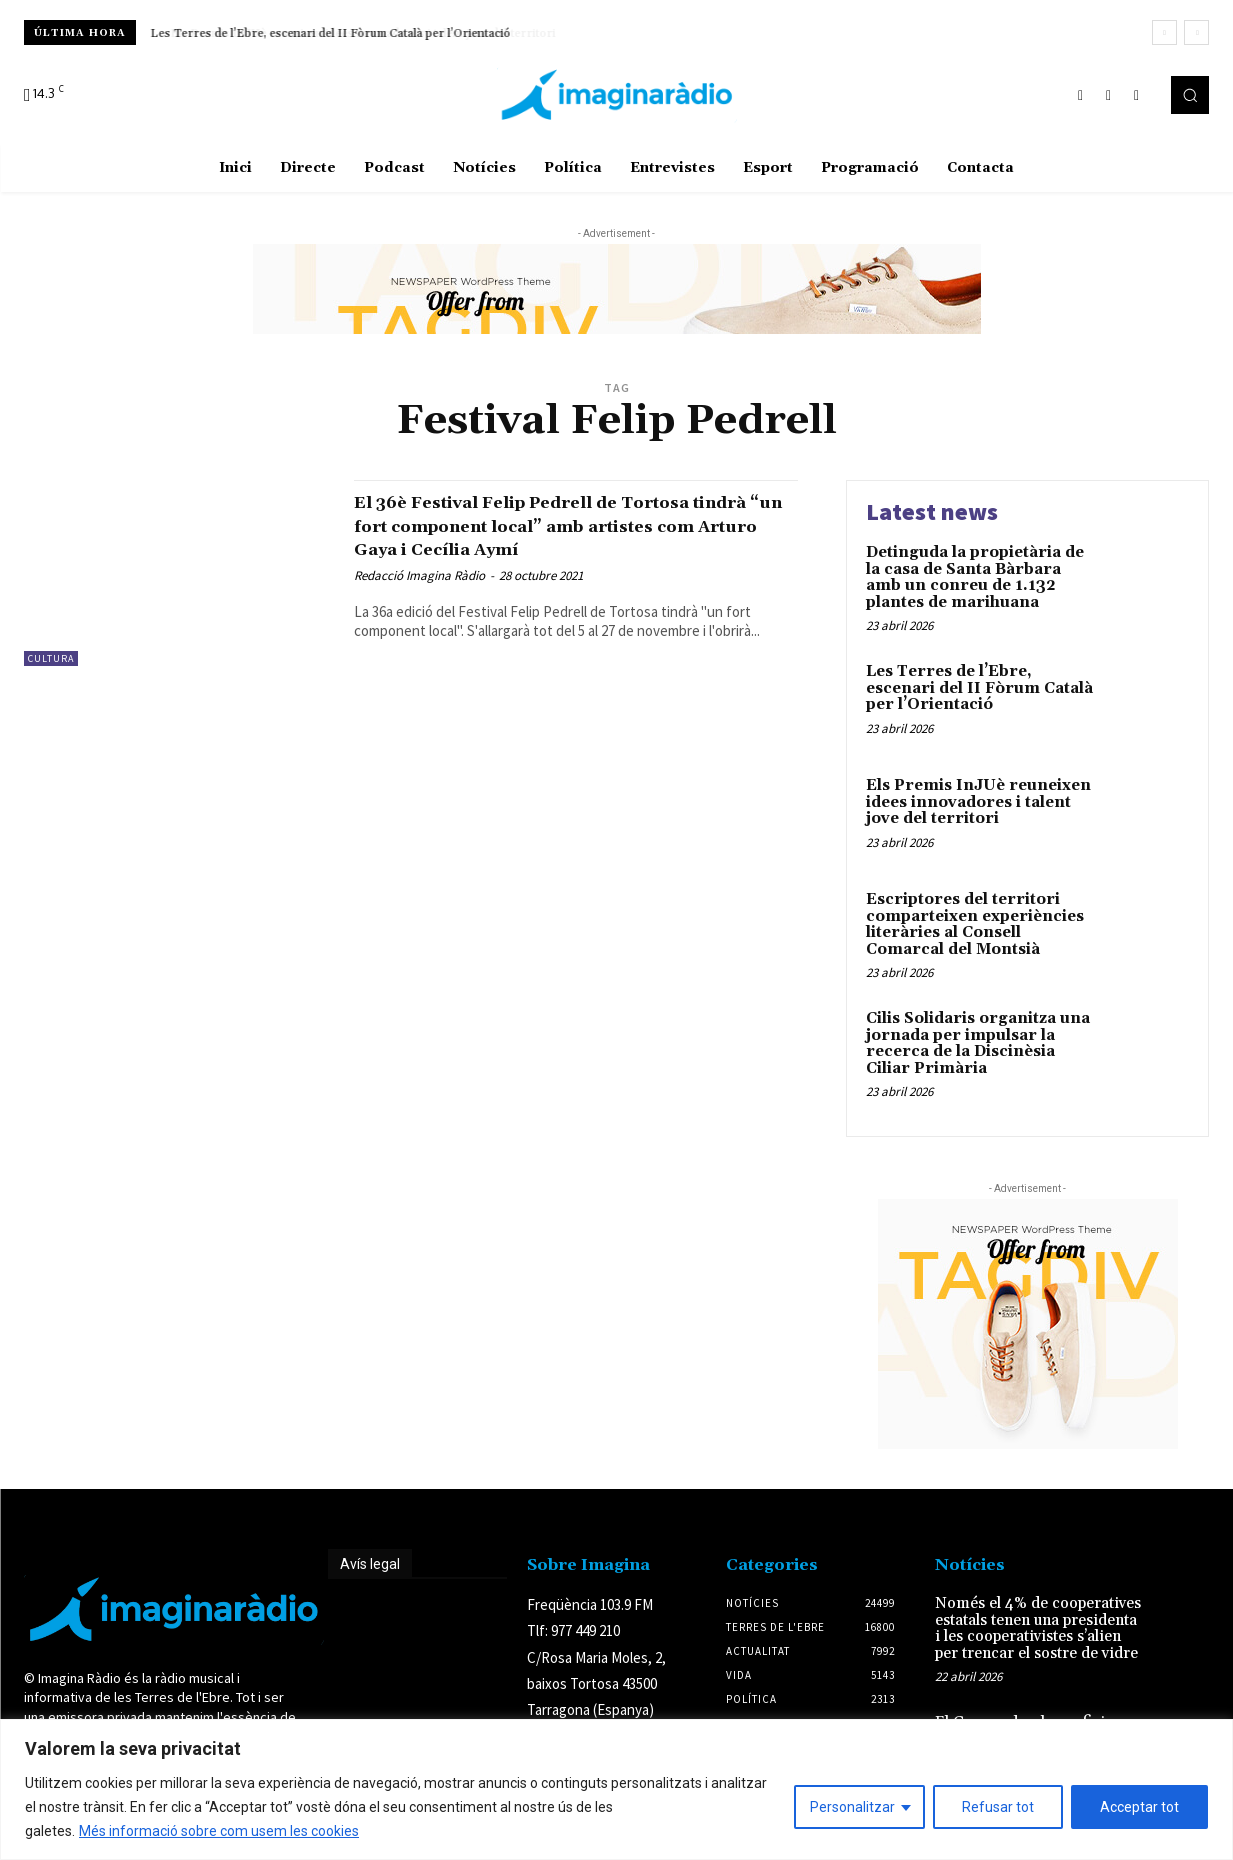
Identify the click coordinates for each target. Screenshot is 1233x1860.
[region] (616, 1789)
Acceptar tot (1139, 1807)
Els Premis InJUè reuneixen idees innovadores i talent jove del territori (978, 802)
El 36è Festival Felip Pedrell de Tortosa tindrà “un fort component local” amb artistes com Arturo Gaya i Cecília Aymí (569, 525)
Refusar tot (998, 1807)
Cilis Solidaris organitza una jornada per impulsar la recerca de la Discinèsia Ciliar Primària (978, 1043)
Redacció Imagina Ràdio (419, 575)
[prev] (1164, 32)
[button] (1190, 95)
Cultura (51, 658)
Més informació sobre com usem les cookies (219, 1831)
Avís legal (370, 1564)
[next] (1196, 32)
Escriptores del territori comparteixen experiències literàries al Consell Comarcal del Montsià (975, 924)
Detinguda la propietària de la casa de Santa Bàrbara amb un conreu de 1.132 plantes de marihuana (975, 577)
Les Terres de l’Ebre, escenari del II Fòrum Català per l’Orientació (331, 33)
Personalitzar (852, 1807)
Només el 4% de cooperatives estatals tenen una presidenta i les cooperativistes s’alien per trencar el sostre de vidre (1038, 1628)
